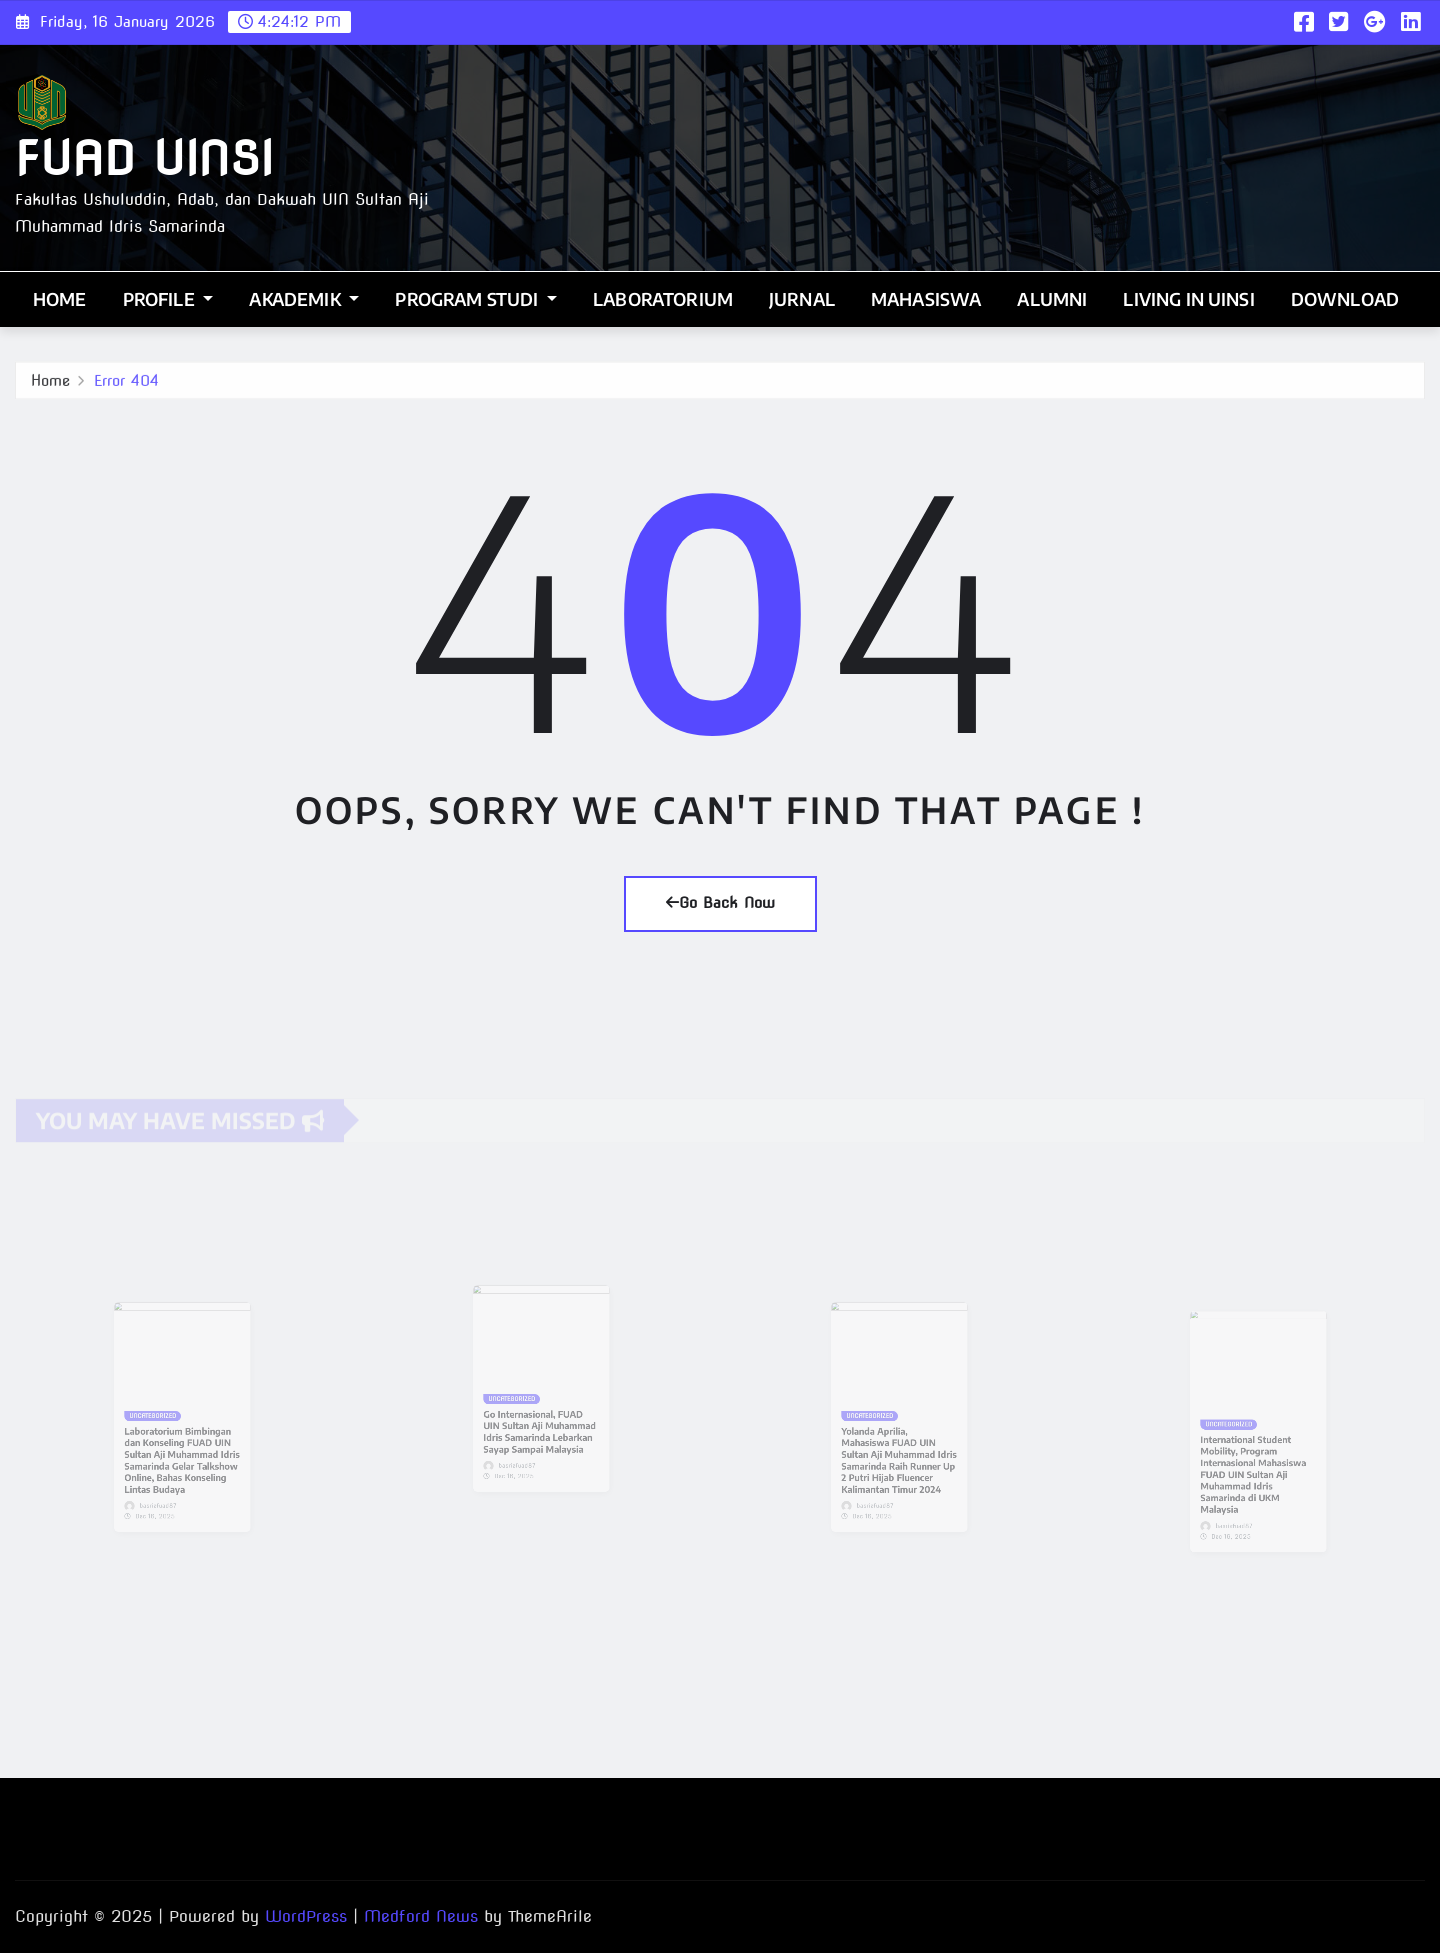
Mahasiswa (926, 299)
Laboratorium (663, 299)
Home (60, 299)
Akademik (304, 299)
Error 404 (126, 385)
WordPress (306, 1916)
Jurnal (802, 299)
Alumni (1052, 299)
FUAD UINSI (144, 158)
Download (1345, 299)
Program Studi (476, 299)
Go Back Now (720, 903)
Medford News (421, 1916)
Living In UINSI (1188, 299)
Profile (168, 299)
